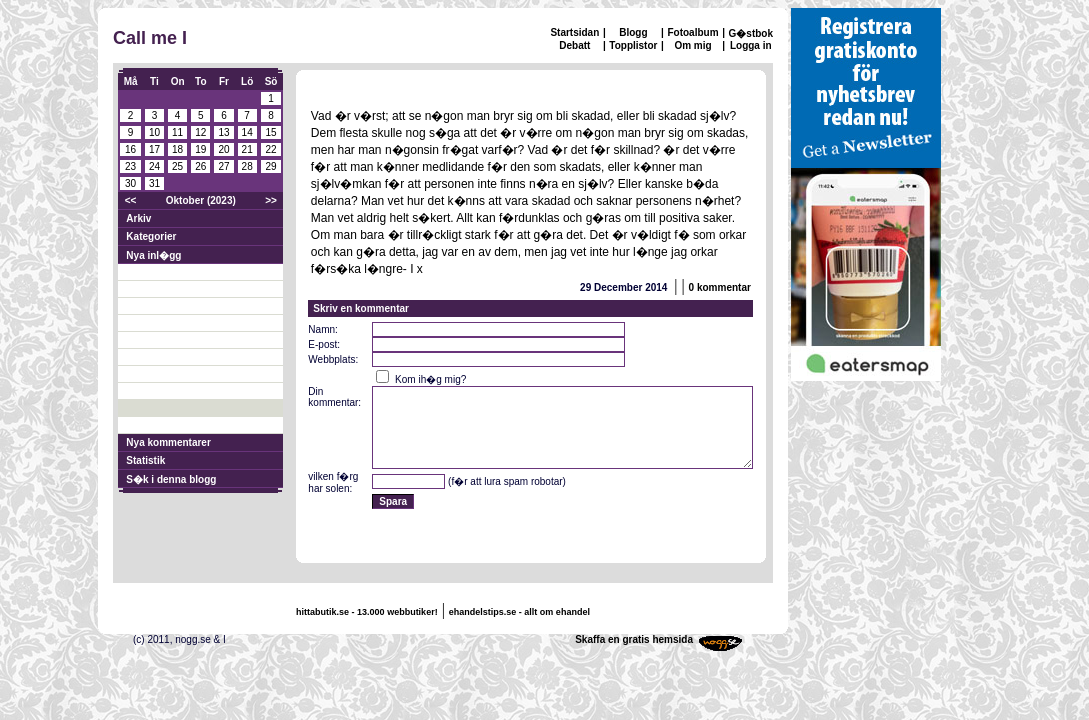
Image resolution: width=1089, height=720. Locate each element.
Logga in (751, 45)
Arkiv (138, 218)
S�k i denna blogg (171, 479)
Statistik (145, 460)
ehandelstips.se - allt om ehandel (519, 612)
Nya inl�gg (153, 255)
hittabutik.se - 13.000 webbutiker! (367, 612)
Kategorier (151, 236)
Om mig (692, 45)
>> (271, 200)
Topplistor (633, 45)
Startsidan (574, 32)
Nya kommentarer (168, 442)
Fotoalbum (692, 32)
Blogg (633, 32)
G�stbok (751, 33)
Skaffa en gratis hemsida (634, 639)
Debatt (574, 45)
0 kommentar (720, 287)
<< (131, 200)
